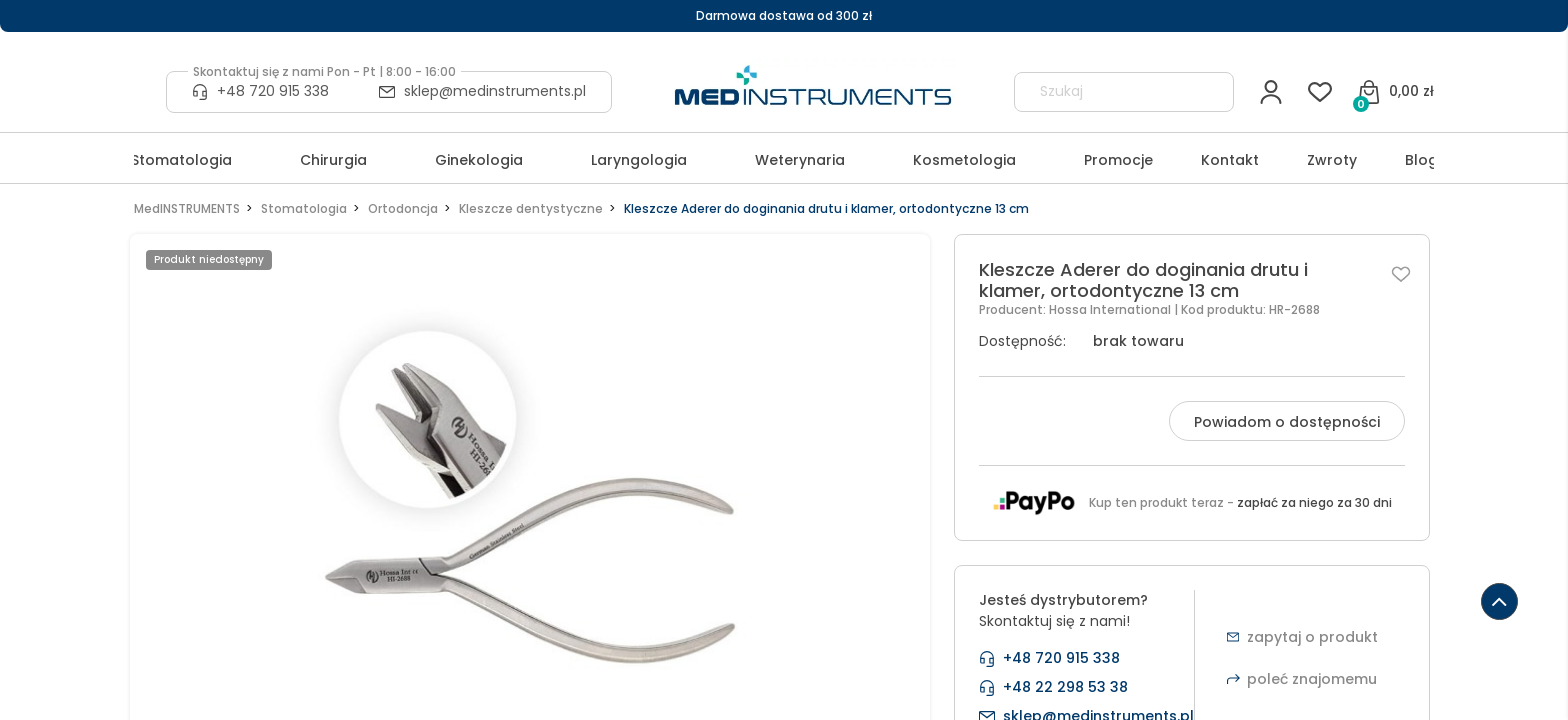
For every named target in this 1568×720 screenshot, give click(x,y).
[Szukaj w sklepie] (1106, 92)
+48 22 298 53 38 (1065, 687)
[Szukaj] (1210, 92)
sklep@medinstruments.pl (495, 91)
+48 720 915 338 (273, 91)
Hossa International (1111, 309)
